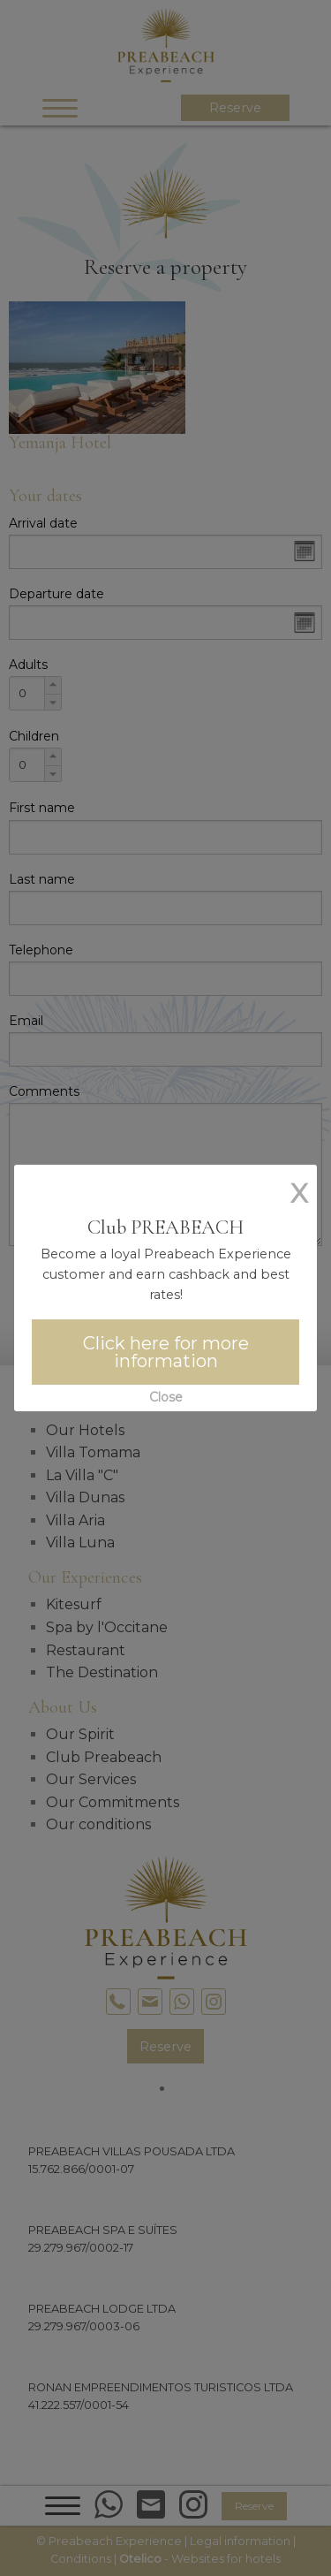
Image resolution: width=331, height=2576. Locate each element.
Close (166, 1397)
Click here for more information (166, 1352)
